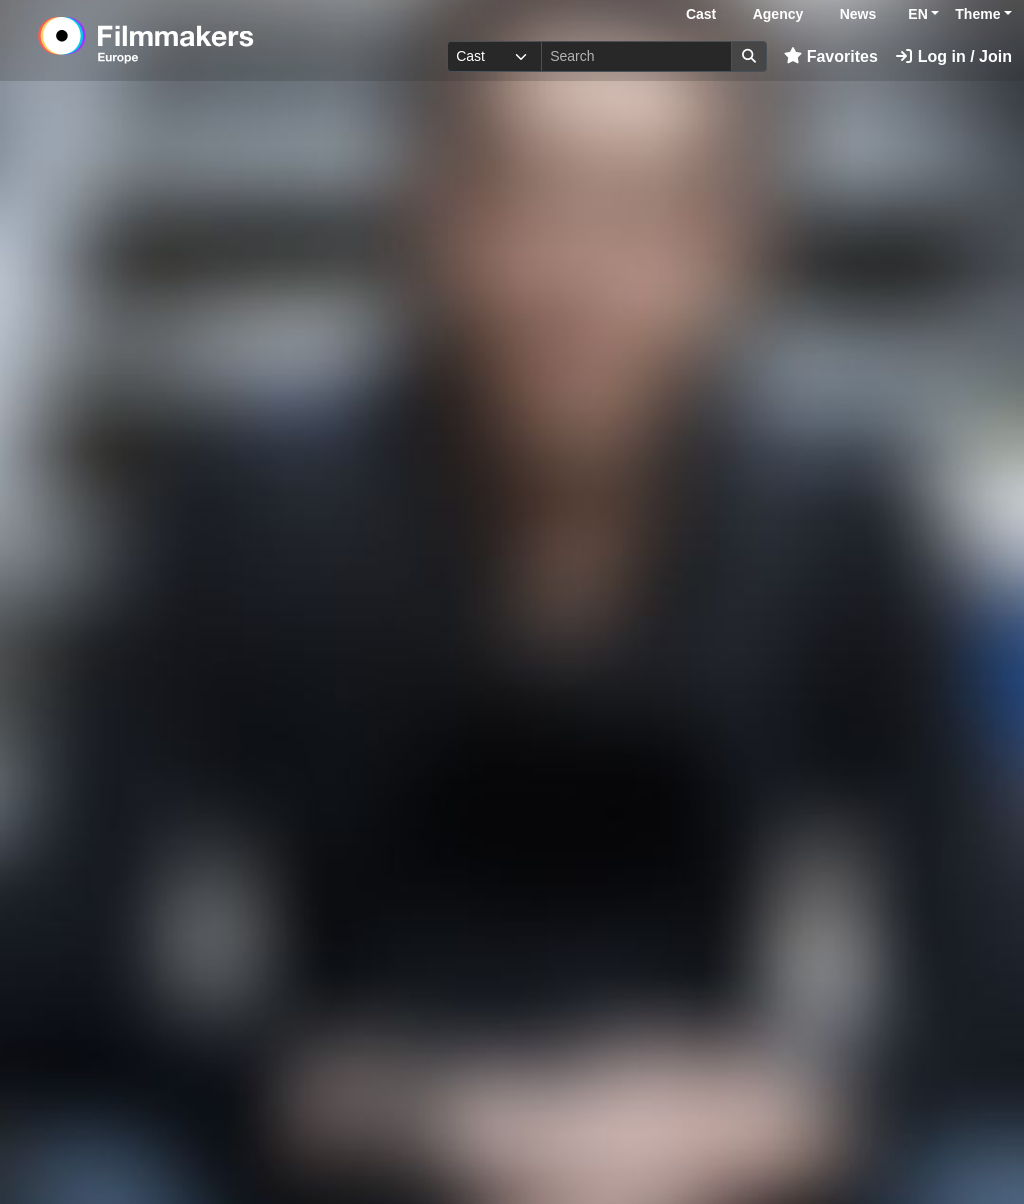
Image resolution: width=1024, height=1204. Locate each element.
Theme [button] (977, 14)
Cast (701, 14)
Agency (778, 14)
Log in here (814, 1142)
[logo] (194, 40)
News (858, 14)
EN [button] (917, 14)
